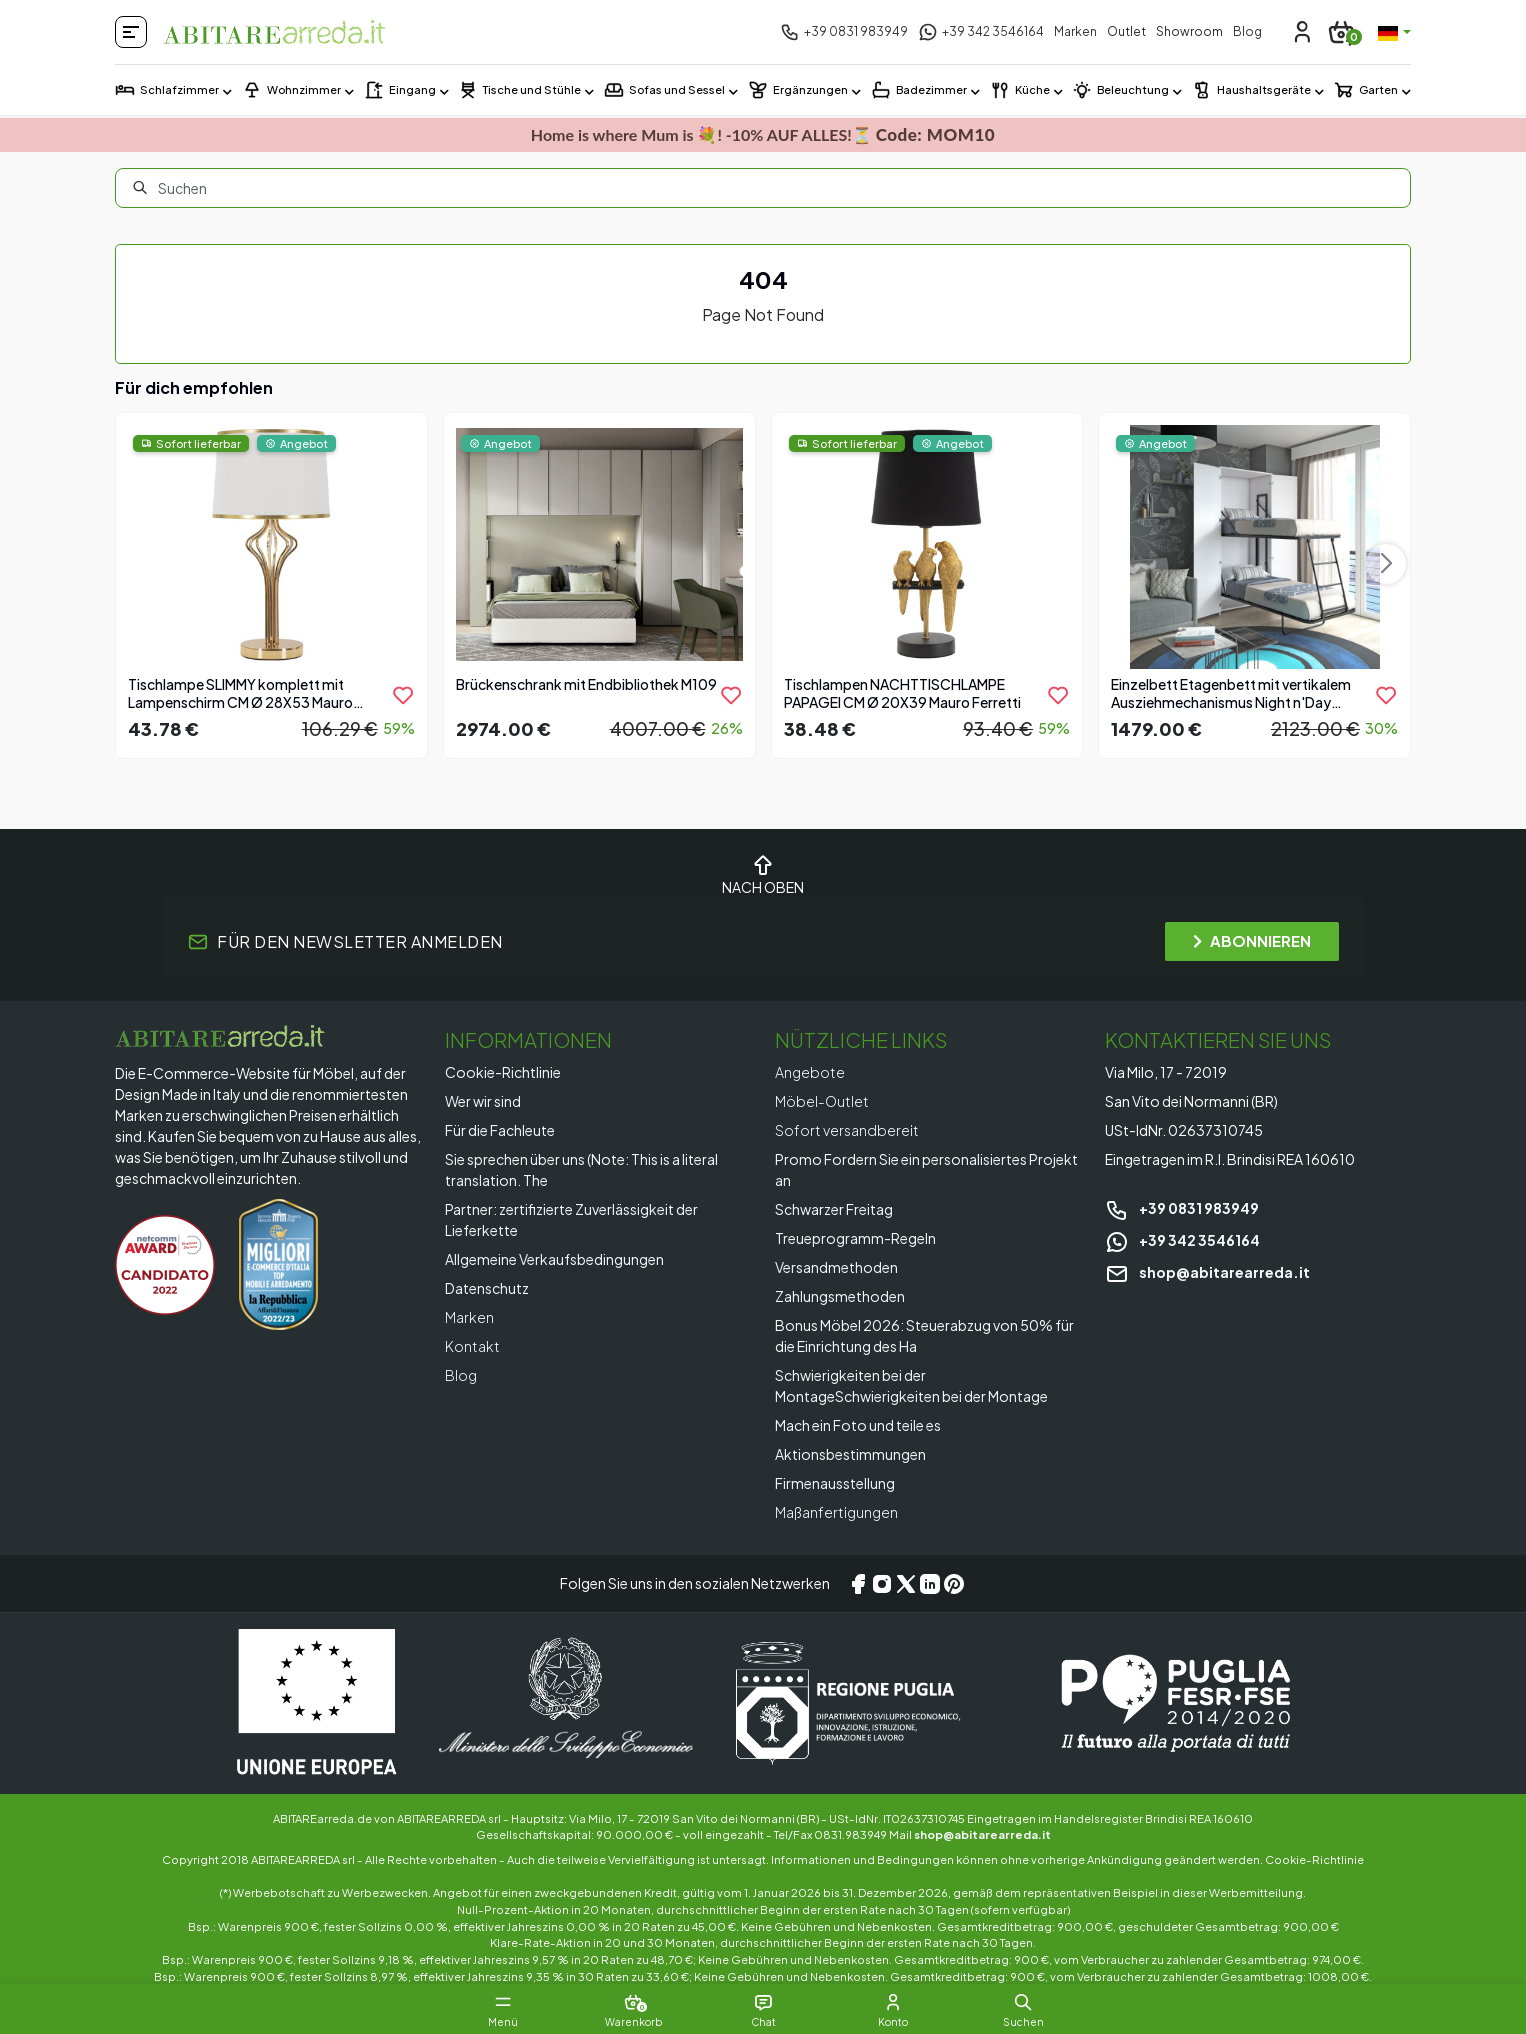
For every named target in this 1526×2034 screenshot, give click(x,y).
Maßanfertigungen (836, 1512)
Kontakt (472, 1346)
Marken (1075, 31)
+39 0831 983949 (1182, 1208)
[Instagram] (882, 1584)
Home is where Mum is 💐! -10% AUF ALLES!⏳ (763, 134)
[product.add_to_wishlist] (403, 695)
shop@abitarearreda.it (1207, 1272)
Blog (1247, 31)
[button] (1023, 2002)
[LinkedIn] (930, 1584)
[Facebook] (858, 1584)
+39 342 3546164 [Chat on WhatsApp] (1182, 1240)
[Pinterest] (954, 1584)
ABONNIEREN (1252, 940)
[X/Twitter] (906, 1584)
